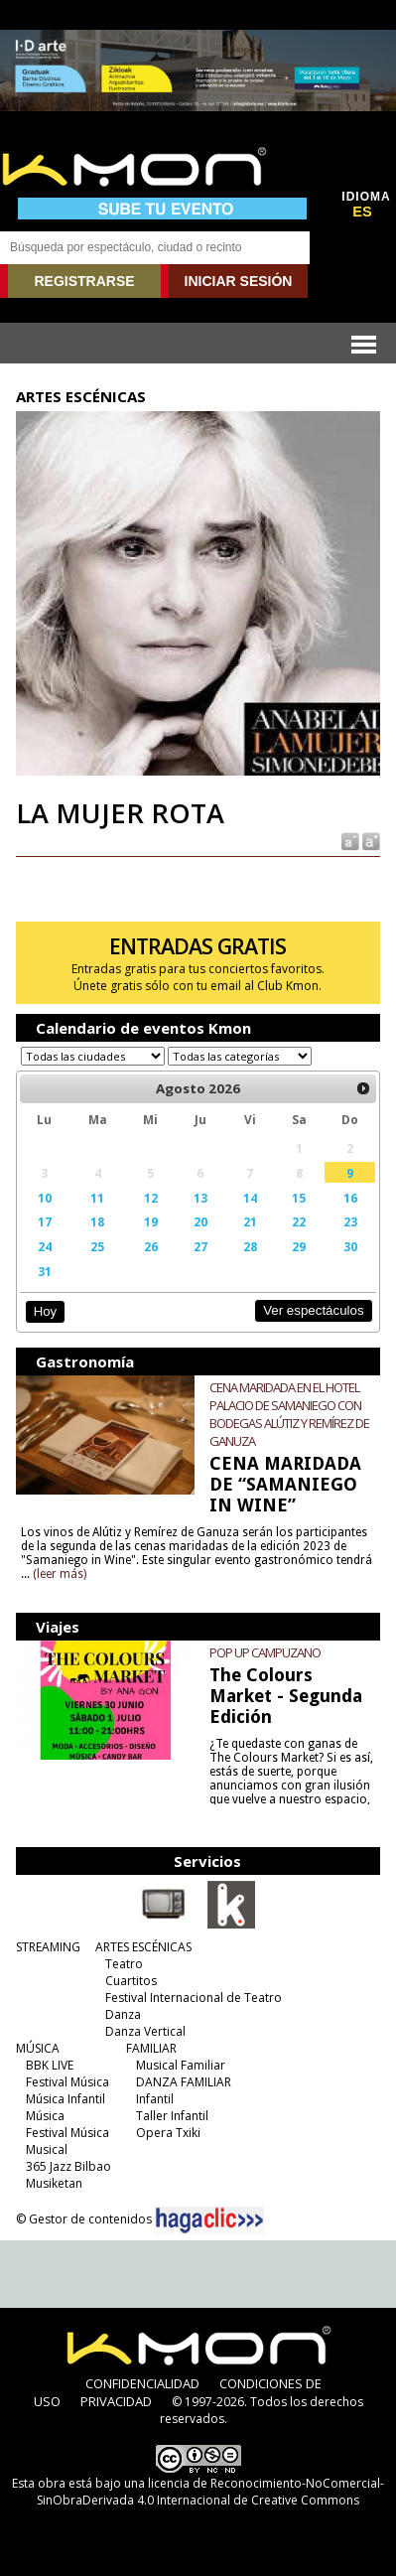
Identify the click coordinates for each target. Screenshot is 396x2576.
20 (200, 1221)
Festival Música (67, 2082)
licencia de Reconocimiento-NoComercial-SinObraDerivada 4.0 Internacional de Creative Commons (210, 2491)
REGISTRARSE (84, 281)
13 (200, 1198)
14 (250, 1198)
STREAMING (48, 1946)
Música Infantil (65, 2098)
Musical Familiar (180, 2065)
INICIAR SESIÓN (239, 281)
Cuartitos (131, 1980)
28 (250, 1246)
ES (362, 211)
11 (97, 1198)
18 (97, 1221)
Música (45, 2115)
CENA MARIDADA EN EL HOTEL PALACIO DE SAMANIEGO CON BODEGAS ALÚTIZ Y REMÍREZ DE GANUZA (289, 1414)
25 (97, 1246)
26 (151, 1246)
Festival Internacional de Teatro (193, 1997)
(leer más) (59, 1574)
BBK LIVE (49, 2065)
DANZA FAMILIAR (183, 2082)
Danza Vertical (145, 2031)
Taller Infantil (172, 2115)
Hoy (45, 1311)
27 (200, 1246)
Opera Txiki (168, 2132)
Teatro (124, 1963)
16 (350, 1198)
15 (299, 1198)
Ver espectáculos (313, 1310)
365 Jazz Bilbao (68, 2166)
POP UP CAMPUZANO (265, 1652)
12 (151, 1198)
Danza (123, 2014)
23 (350, 1221)
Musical (46, 2149)
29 (299, 1246)
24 (45, 1246)
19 (151, 1221)
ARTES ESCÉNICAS (143, 1946)
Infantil (155, 2098)
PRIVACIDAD (116, 2401)
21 (250, 1221)
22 (299, 1221)
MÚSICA (38, 2048)
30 (350, 1246)
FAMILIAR (151, 2048)
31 (45, 1271)
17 (45, 1221)
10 (45, 1198)
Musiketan (54, 2183)
